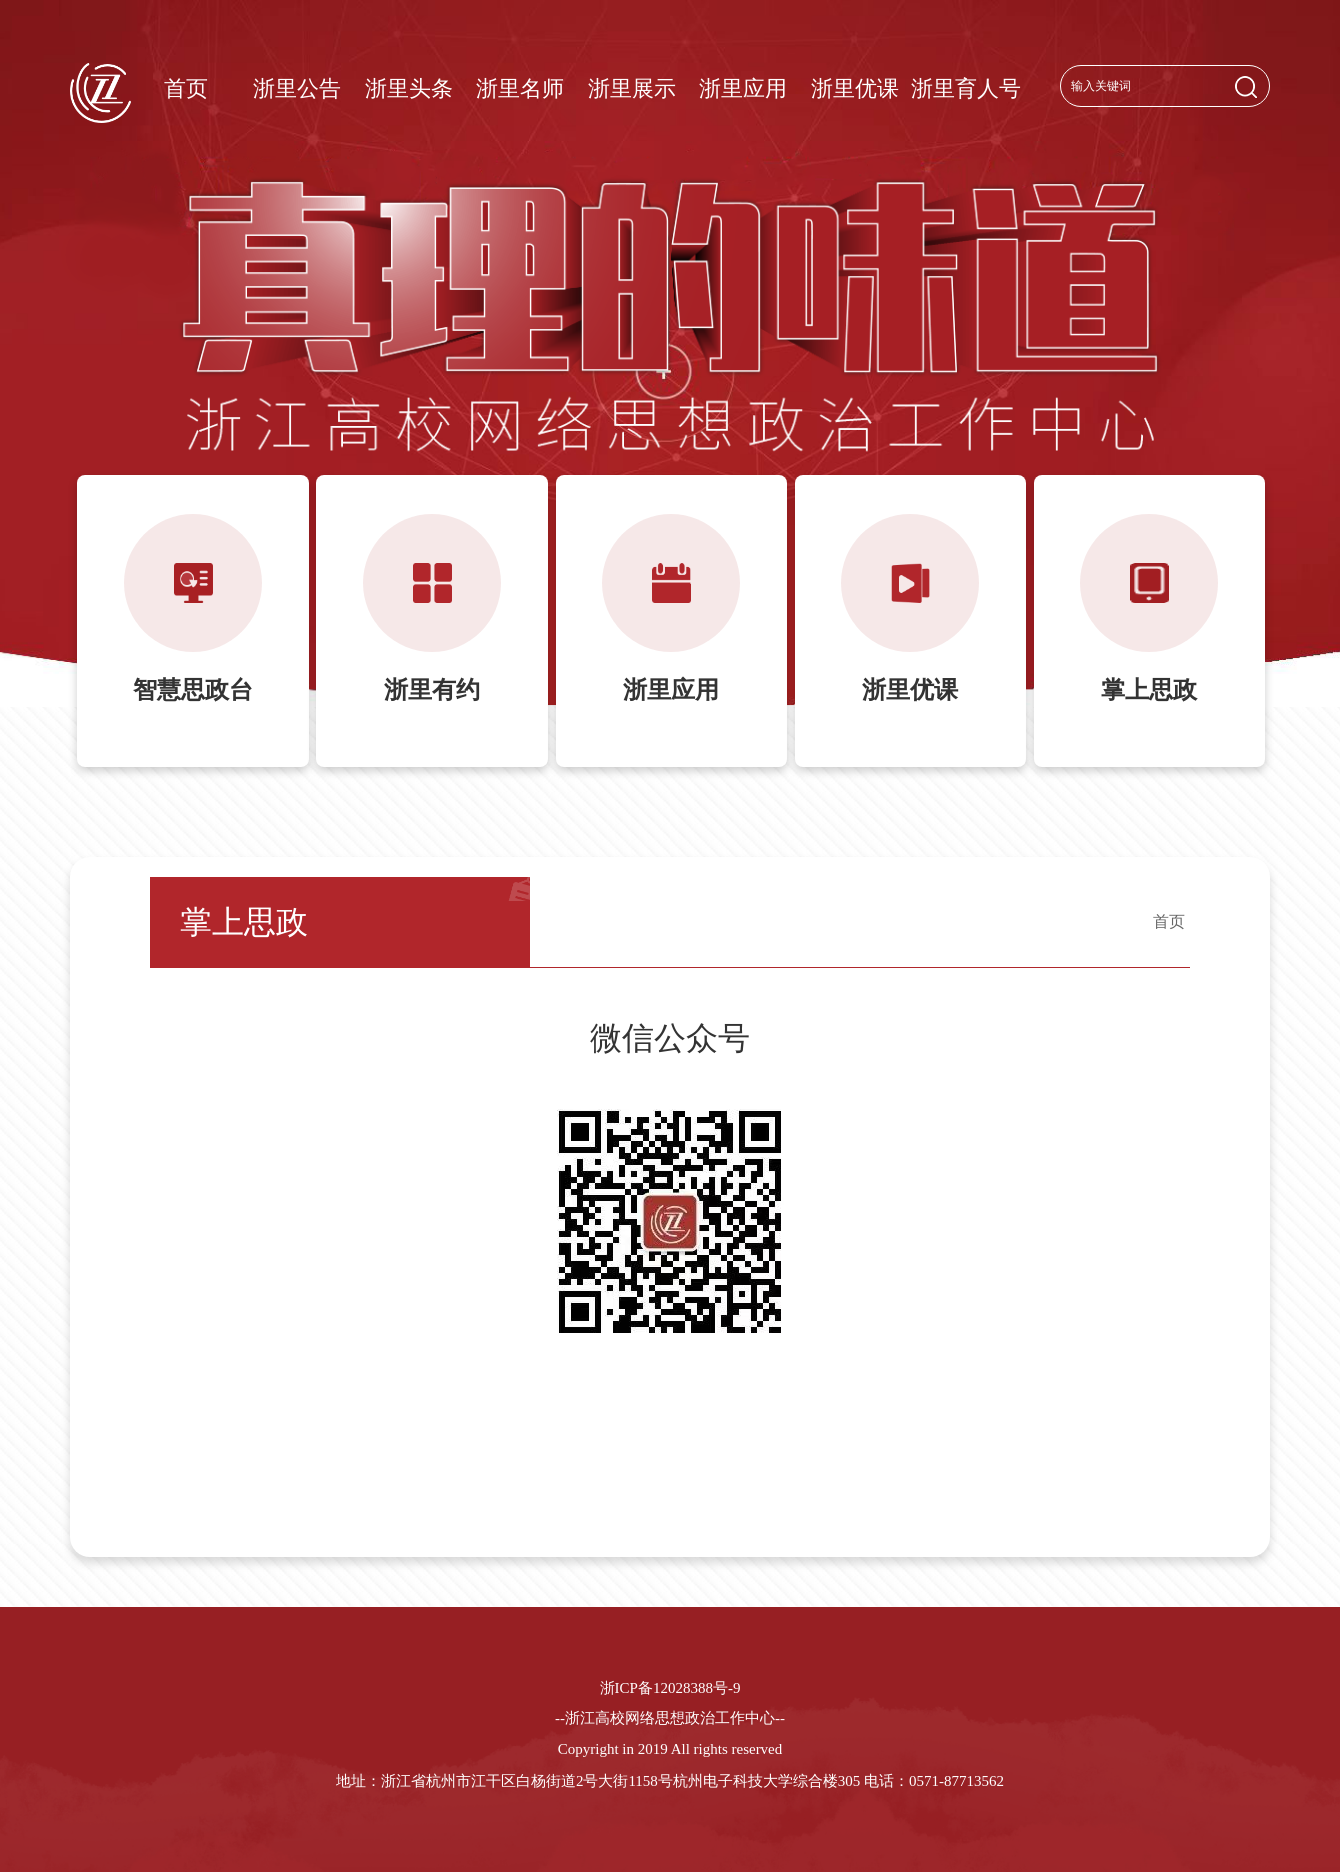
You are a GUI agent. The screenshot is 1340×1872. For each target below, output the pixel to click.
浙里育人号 (966, 88)
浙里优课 (855, 88)
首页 (186, 88)
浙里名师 (520, 88)
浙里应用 (743, 88)
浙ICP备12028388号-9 (670, 1688)
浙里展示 (632, 88)
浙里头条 (409, 88)
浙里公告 (297, 88)
